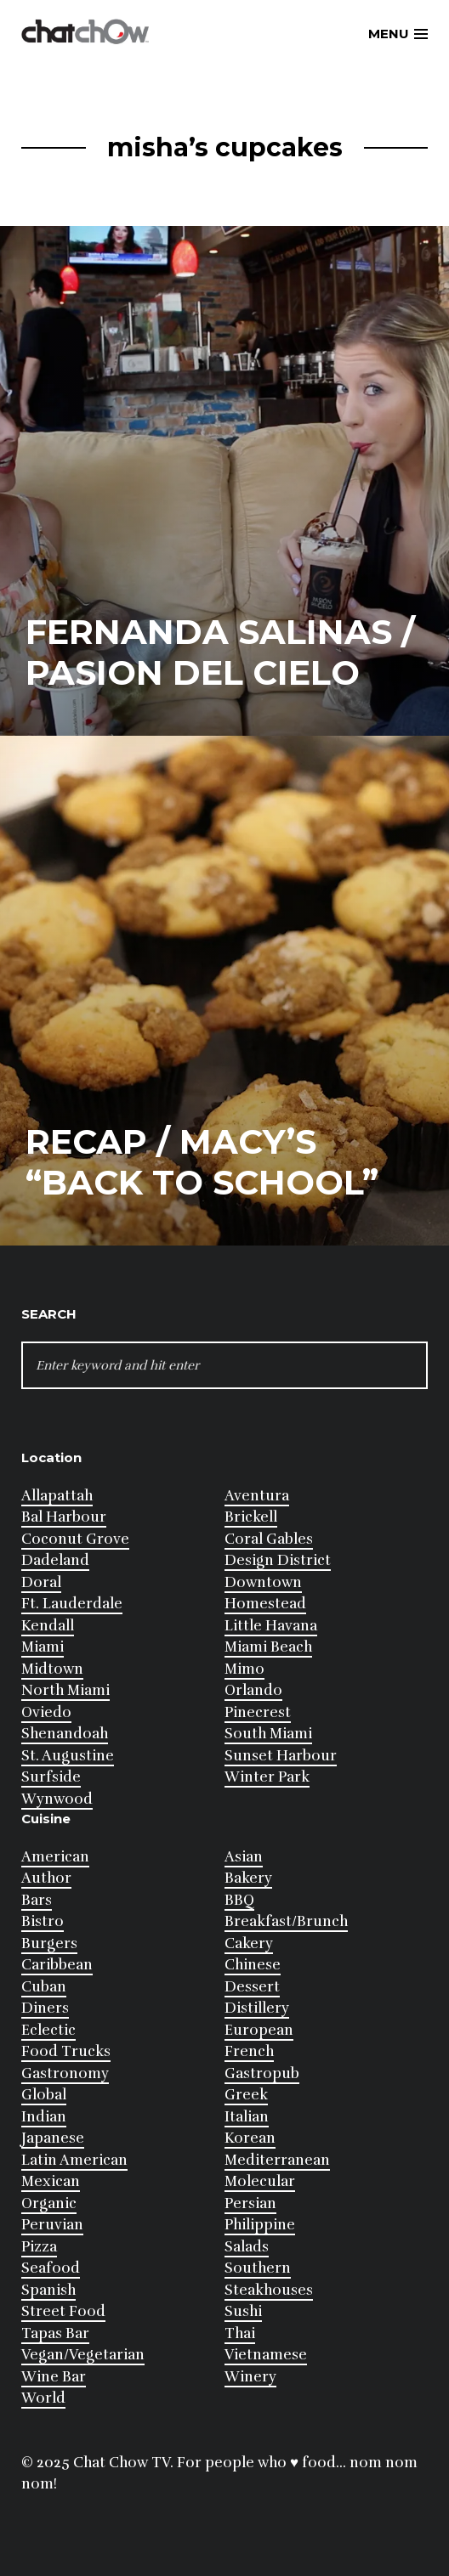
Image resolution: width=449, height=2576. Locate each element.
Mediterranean (277, 2160)
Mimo (244, 1669)
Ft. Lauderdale (71, 1604)
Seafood (50, 2268)
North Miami (65, 1690)
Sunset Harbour (280, 1756)
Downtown (263, 1582)
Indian (43, 2117)
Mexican (50, 2181)
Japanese (52, 2138)
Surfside (51, 1777)
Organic (49, 2203)
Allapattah (57, 1496)
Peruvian (52, 2225)
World (43, 2398)
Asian (243, 1857)
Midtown (52, 1669)
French (249, 2051)
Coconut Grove (75, 1539)
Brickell (250, 1517)
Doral (41, 1582)
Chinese (252, 1965)
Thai (239, 2333)
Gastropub (261, 2073)
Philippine (259, 2225)
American (55, 1857)
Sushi (243, 2311)
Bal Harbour (63, 1517)
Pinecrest (257, 1712)
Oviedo (46, 1712)
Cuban (43, 1987)
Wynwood (57, 1799)
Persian (250, 2203)
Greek (246, 2095)
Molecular (259, 2181)
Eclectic (48, 2030)
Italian (246, 2117)
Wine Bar (53, 2377)
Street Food (63, 2311)
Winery (250, 2377)
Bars (36, 1900)
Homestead (265, 1604)
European (258, 2030)
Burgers (49, 1943)
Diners (45, 2008)
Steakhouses (268, 2290)
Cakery (248, 1943)
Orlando (253, 1690)
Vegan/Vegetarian (83, 2355)
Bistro (42, 1921)
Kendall (47, 1626)
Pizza (39, 2247)
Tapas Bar (55, 2333)
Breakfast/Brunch (286, 1921)
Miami (42, 1647)
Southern (257, 2268)
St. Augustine (67, 1756)
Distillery (256, 2008)
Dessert (252, 1987)
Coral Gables (268, 1539)
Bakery (248, 1878)
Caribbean (57, 1965)
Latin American (74, 2160)
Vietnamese (265, 2355)
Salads (246, 2247)
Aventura (256, 1496)
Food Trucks (66, 2051)
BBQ (239, 1900)
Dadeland (55, 1560)
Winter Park (267, 1777)
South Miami (268, 1734)
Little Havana (270, 1626)
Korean (250, 2138)
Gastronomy (65, 2073)
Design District (277, 1560)
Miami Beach (268, 1647)
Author (46, 1878)
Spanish (48, 2290)
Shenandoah (64, 1734)
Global (43, 2095)
